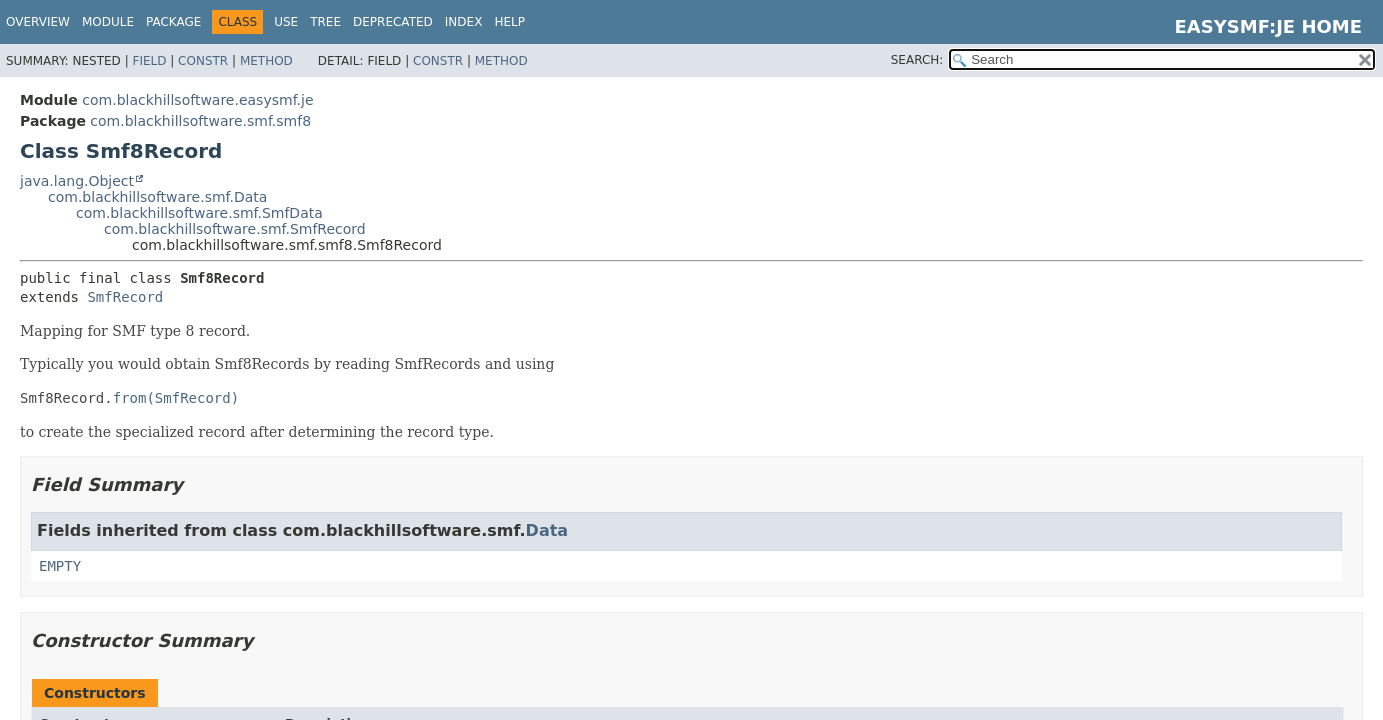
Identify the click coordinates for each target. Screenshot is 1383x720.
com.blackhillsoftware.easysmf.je (197, 100)
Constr (203, 61)
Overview (38, 22)
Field (149, 61)
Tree (325, 22)
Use (286, 22)
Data (547, 530)
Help (509, 22)
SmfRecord (125, 297)
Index (464, 22)
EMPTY (60, 566)
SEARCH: (917, 60)
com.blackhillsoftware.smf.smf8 (200, 121)
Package (173, 22)
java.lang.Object (77, 181)
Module (108, 22)
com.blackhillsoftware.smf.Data (157, 197)
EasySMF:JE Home (1268, 26)
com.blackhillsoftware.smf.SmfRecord (235, 229)
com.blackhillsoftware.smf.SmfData (199, 213)
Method (266, 61)
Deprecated (393, 22)
